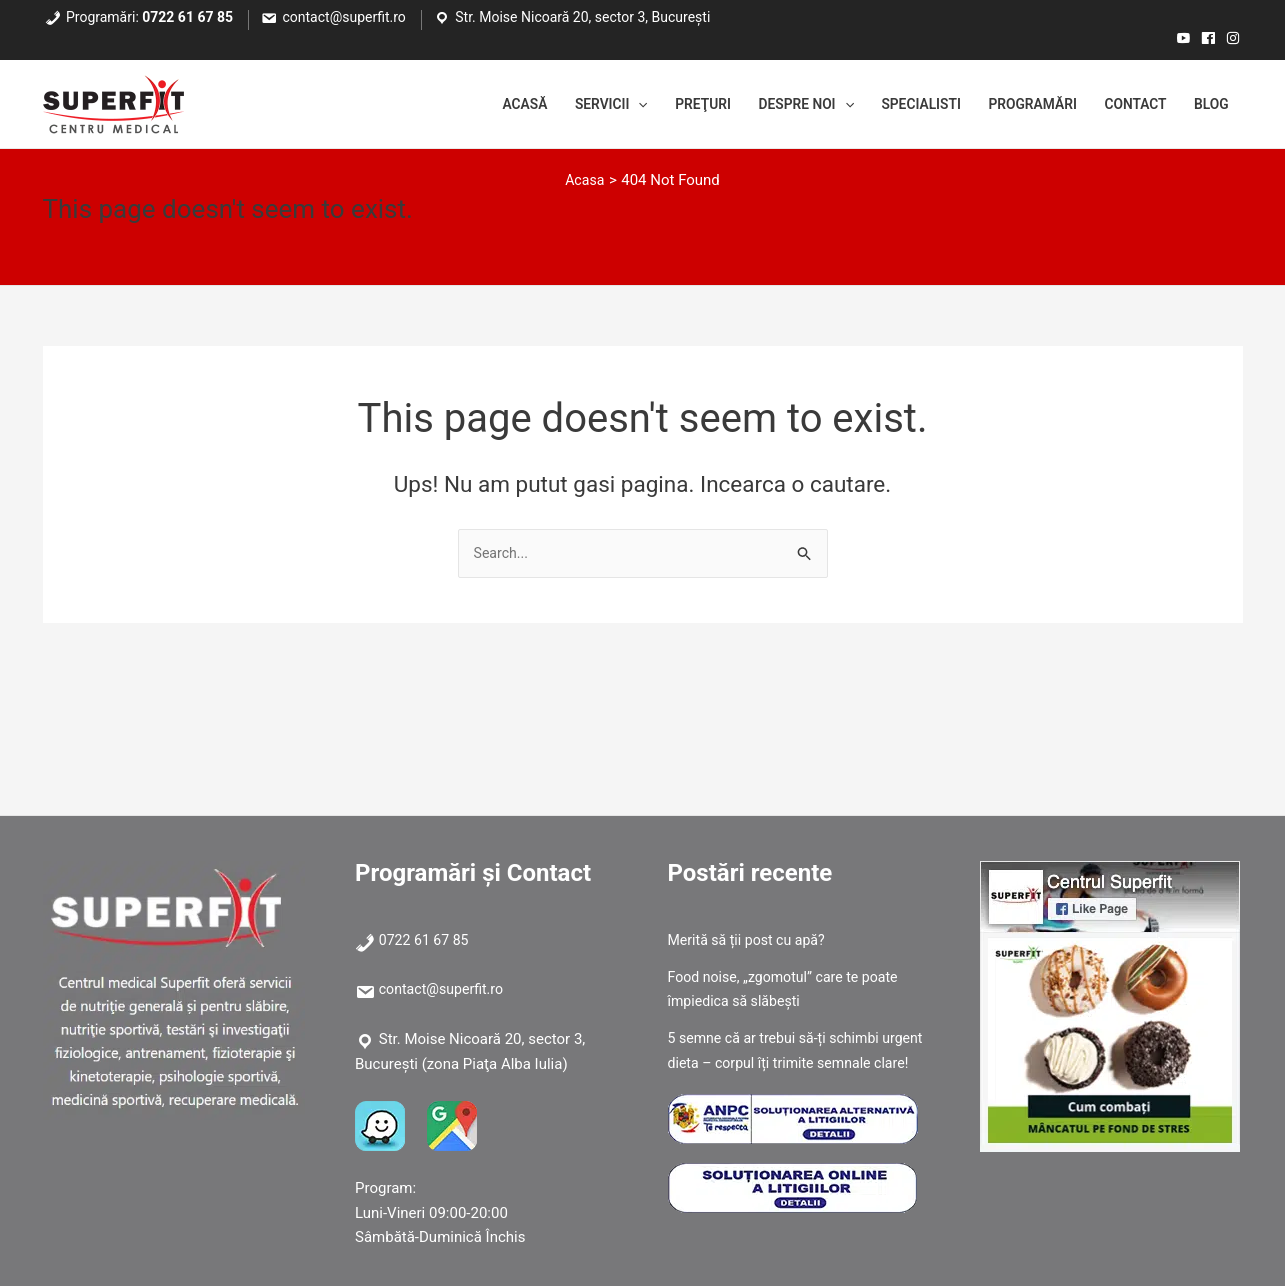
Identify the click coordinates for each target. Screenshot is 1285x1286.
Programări (1014, 105)
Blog (1209, 105)
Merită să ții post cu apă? (751, 940)
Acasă (462, 105)
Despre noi (767, 105)
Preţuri (655, 105)
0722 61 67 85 (187, 17)
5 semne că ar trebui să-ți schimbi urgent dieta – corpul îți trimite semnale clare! (799, 1063)
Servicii (556, 105)
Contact (1126, 105)
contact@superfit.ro (344, 17)
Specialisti (892, 105)
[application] (585, 105)
